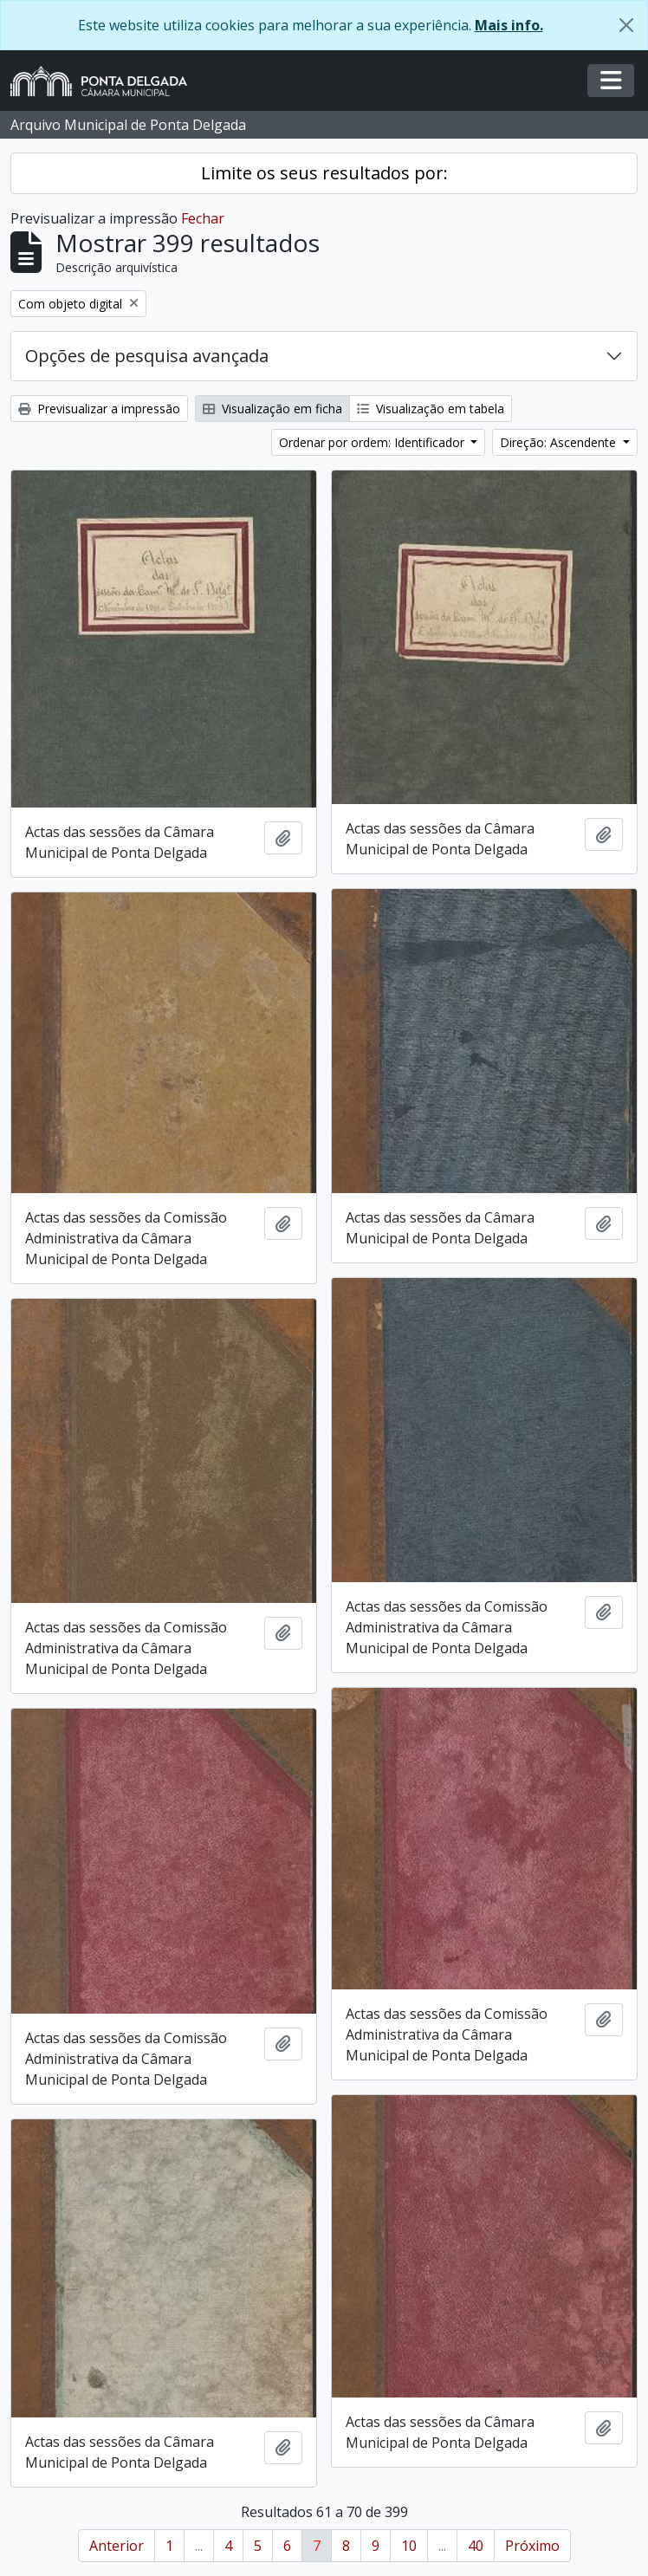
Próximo (532, 2545)
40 (475, 2545)
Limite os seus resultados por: (324, 173)
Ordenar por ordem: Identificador (373, 442)
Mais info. (509, 25)
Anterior (116, 2545)
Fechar (202, 218)
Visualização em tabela (430, 408)
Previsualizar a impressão (99, 408)
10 (409, 2545)
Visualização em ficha (272, 408)
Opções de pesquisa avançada (147, 355)
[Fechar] (626, 25)
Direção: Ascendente (559, 442)
